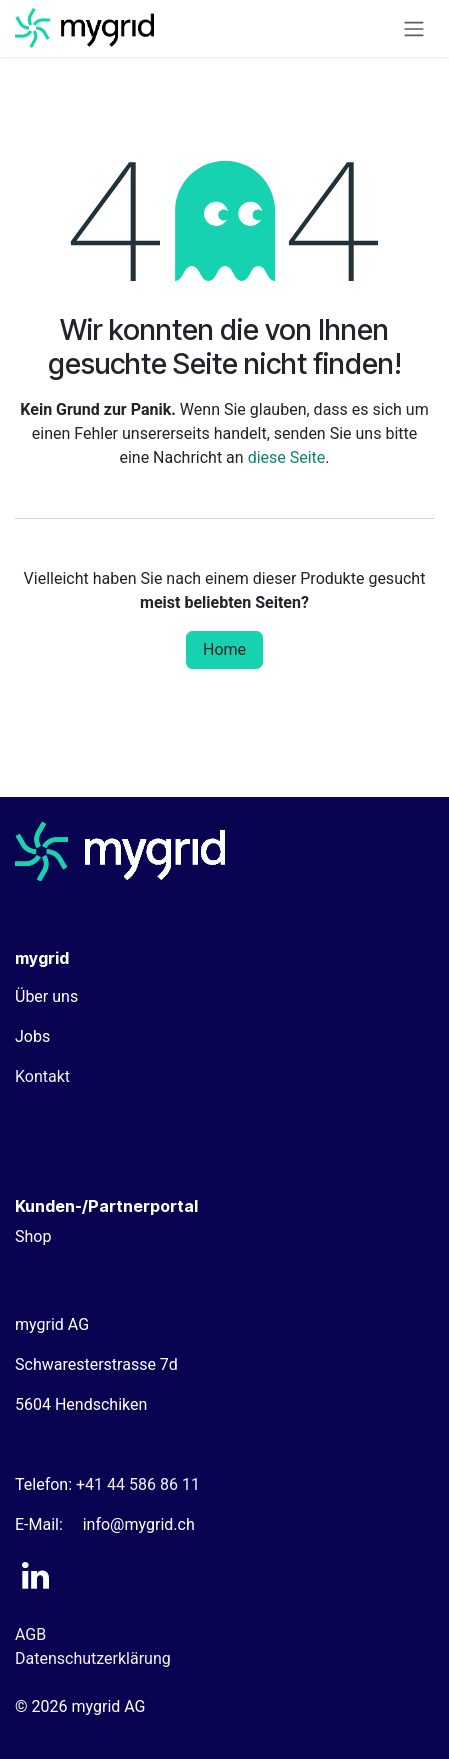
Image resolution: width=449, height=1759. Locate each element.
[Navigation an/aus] (414, 28)
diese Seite (287, 457)
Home (224, 649)
